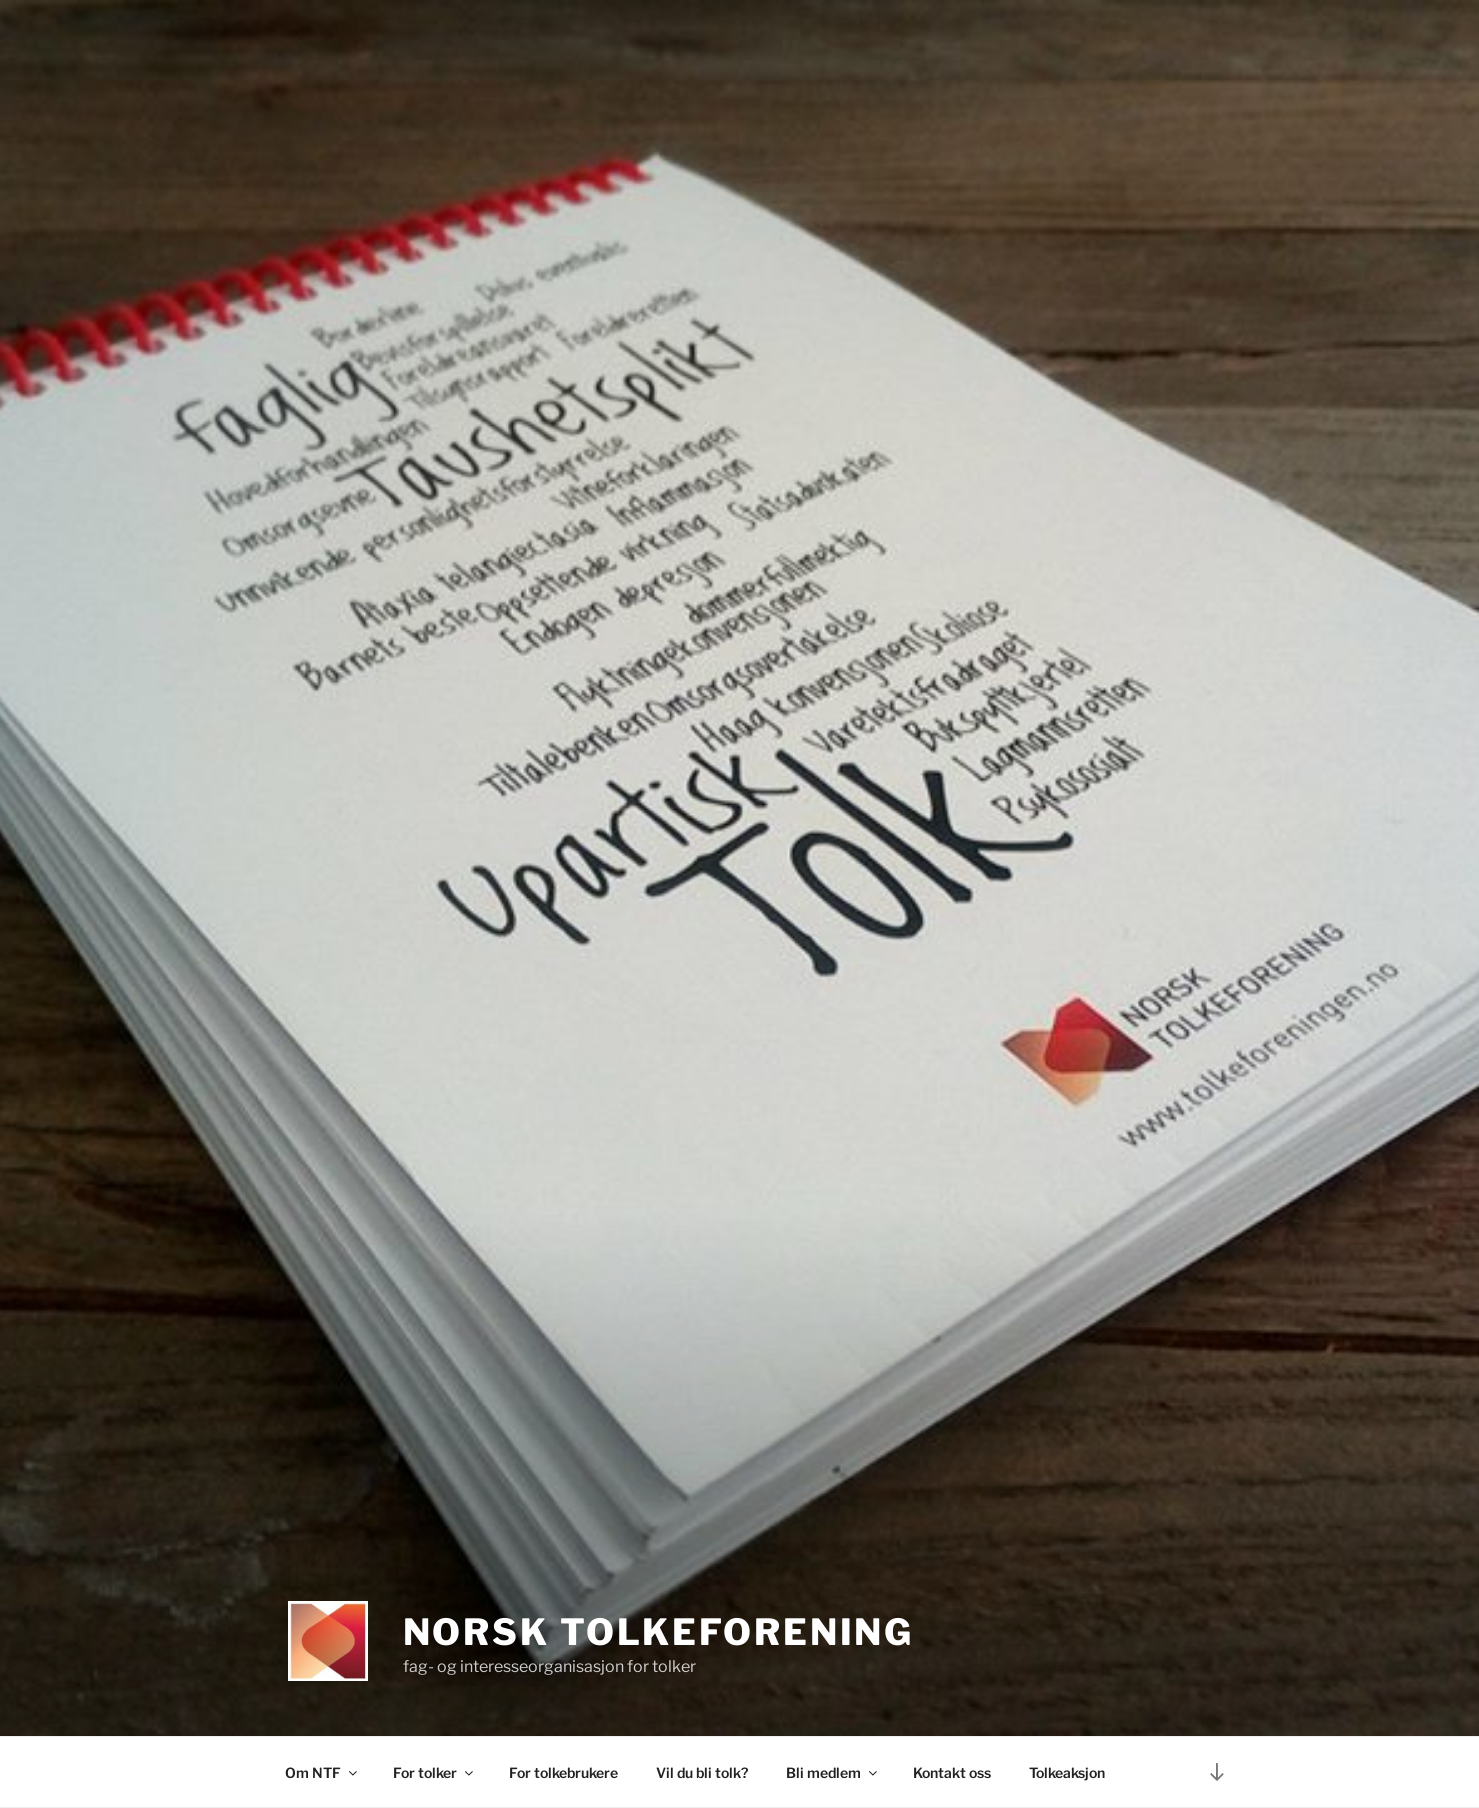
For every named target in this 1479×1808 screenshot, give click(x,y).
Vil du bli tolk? (702, 1772)
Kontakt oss (952, 1772)
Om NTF (322, 1772)
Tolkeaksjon (1067, 1772)
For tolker (434, 1772)
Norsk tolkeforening (659, 1632)
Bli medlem (833, 1772)
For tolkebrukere (563, 1772)
